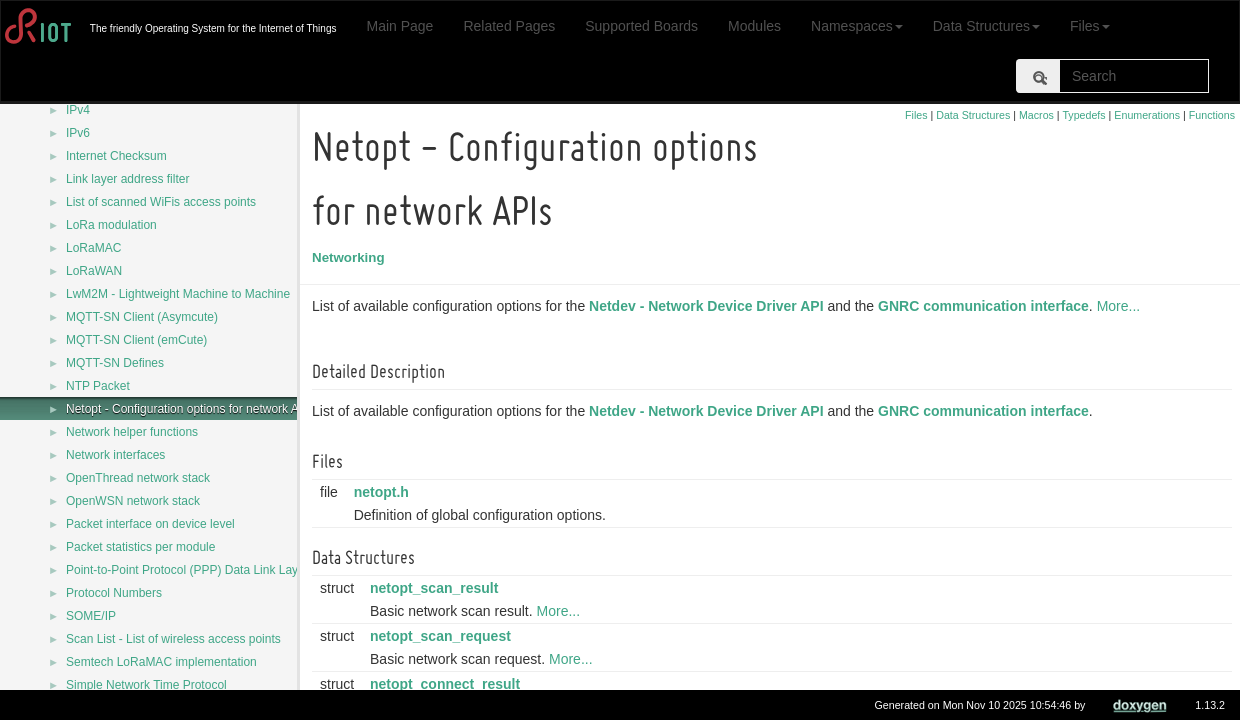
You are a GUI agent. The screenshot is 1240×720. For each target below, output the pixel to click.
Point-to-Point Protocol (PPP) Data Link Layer (187, 570)
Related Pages (509, 26)
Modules (754, 26)
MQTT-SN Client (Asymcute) (142, 317)
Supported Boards (641, 26)
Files (1090, 26)
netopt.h (384, 492)
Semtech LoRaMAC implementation (161, 662)
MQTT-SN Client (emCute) (136, 340)
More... (1122, 306)
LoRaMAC (93, 248)
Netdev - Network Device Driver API (709, 306)
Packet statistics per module (140, 547)
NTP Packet (98, 386)
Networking (351, 257)
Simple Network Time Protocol (146, 685)
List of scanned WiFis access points (161, 202)
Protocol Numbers (114, 593)
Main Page (399, 26)
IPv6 (78, 133)
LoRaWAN (94, 271)
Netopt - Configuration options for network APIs (191, 409)
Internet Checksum (116, 156)
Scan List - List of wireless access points (173, 639)
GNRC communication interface (986, 306)
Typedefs (1083, 115)
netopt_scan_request (443, 636)
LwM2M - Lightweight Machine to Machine (178, 294)
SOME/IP (91, 616)
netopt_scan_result (437, 588)
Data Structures (986, 26)
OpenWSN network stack (133, 501)
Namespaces (857, 26)
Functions (1212, 115)
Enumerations (1147, 115)
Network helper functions (132, 432)
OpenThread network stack (138, 478)
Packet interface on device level (150, 524)
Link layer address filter (127, 179)
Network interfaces (115, 455)
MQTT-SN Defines (115, 363)
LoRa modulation (111, 225)
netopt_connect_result (448, 684)
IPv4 (78, 110)
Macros (1036, 115)
